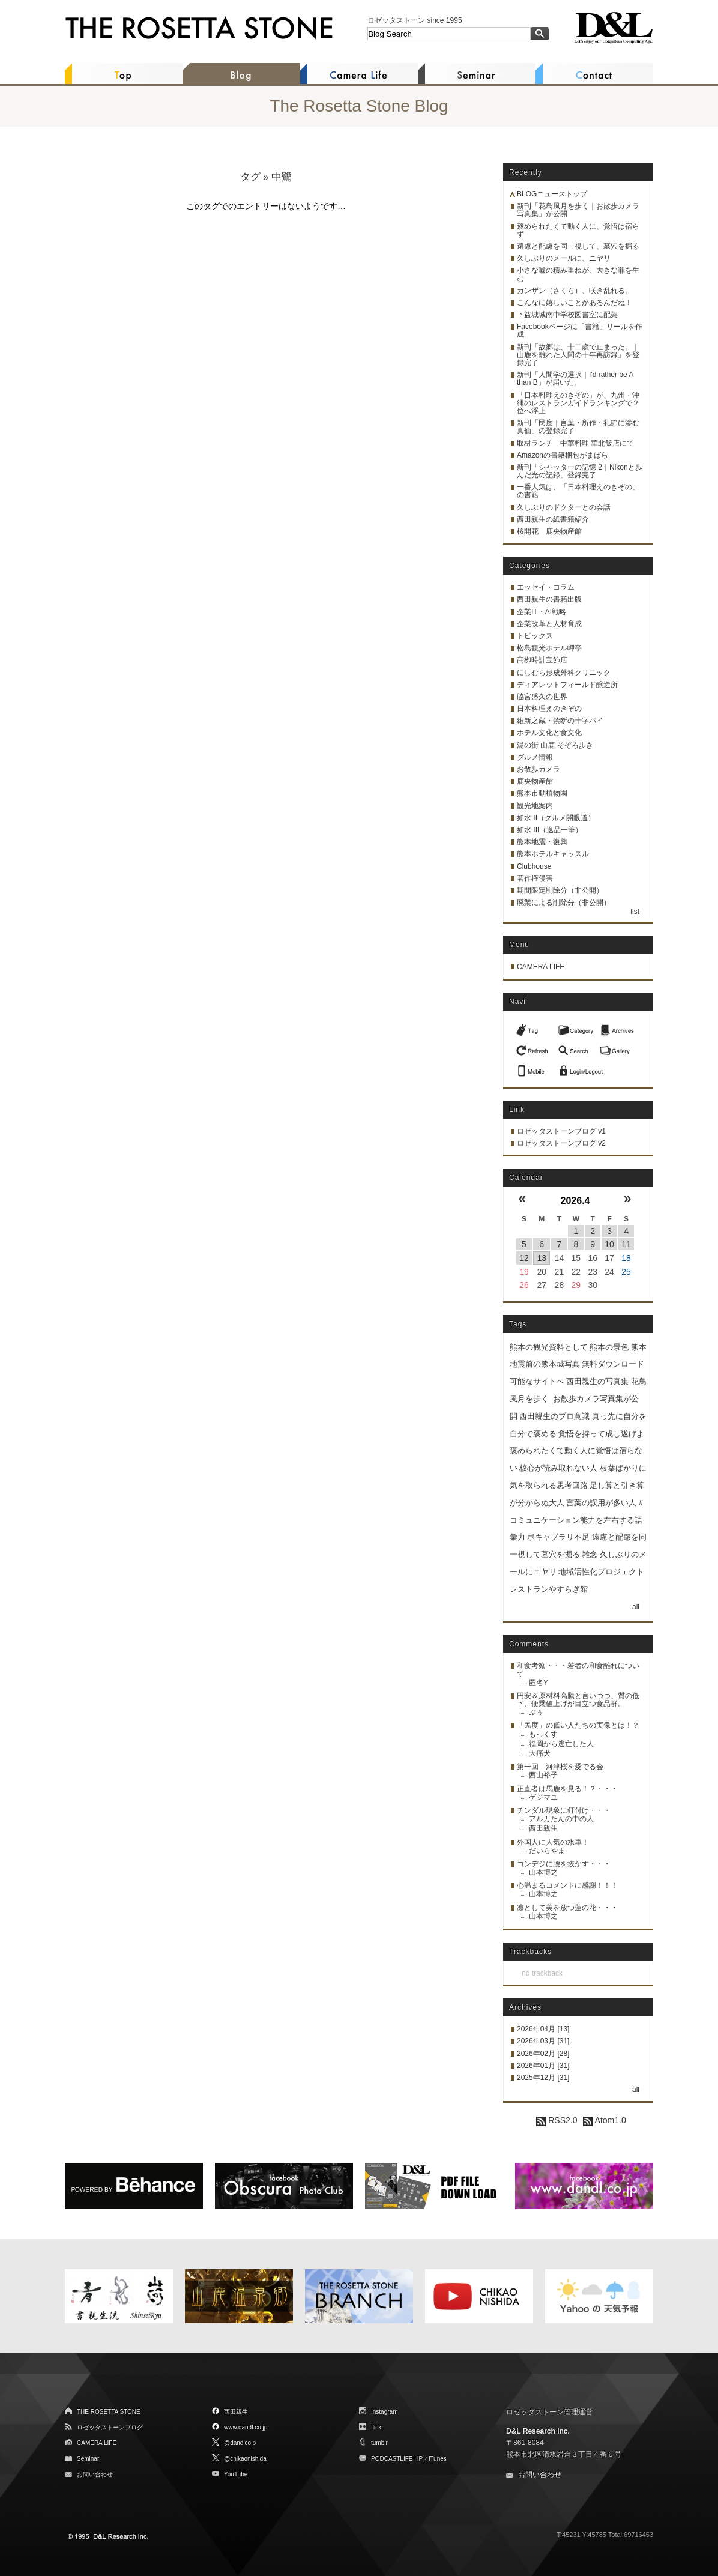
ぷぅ (536, 1712)
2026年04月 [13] (543, 2029)
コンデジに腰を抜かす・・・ (564, 1864)
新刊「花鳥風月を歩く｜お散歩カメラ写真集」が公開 (578, 210)
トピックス (535, 636)
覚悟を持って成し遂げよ (601, 1433)
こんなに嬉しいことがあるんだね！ (574, 302)
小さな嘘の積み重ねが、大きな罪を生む (578, 274)
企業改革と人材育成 (549, 624)
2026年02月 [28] (543, 2053)
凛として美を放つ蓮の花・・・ (567, 1907)
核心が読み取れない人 (558, 1467)
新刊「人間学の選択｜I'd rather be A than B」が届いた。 (575, 378)
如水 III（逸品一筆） (549, 830)
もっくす (543, 1734)
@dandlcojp (240, 2443)
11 (626, 1244)
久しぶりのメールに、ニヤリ (564, 258)
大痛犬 (540, 1753)
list (634, 911)
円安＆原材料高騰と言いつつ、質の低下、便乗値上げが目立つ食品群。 (578, 1700)
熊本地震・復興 (542, 842)
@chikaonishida (245, 2458)
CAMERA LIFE (540, 967)
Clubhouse (534, 866)
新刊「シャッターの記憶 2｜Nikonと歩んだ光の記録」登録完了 (579, 471)
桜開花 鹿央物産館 (549, 531)
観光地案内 (535, 806)
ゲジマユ (543, 1797)
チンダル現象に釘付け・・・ (564, 1810)
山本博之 (543, 1872)
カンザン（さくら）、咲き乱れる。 (574, 290)
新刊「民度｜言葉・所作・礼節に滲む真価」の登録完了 (578, 427)
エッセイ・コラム (546, 587)
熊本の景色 (609, 1347)
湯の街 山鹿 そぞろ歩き (555, 745)
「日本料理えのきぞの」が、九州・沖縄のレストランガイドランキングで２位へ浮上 (578, 403)
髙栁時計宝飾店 (542, 660)
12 (524, 1258)
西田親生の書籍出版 (549, 599)
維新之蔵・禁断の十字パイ (560, 720)
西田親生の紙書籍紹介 (553, 519)
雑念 (589, 1554)
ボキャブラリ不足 (558, 1536)
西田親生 (543, 1828)
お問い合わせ (95, 2474)
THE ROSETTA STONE (108, 2411)
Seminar (88, 2458)
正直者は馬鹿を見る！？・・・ (567, 1789)
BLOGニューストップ (552, 194)
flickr (377, 2427)
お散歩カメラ (538, 769)
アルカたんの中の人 (561, 1819)
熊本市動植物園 (542, 793)
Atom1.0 (604, 2120)
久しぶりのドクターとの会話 (564, 507)
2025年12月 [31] (543, 2077)
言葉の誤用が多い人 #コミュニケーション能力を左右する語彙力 (576, 1520)
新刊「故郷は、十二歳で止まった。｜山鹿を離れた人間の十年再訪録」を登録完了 (578, 355)
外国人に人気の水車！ (553, 1842)
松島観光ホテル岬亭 (549, 648)
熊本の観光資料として (549, 1347)
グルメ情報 (535, 757)
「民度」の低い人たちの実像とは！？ (578, 1725)
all (635, 1607)
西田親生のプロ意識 (554, 1416)
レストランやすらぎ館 (549, 1589)
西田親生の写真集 (597, 1381)
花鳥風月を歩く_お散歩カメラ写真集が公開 (578, 1399)
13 (541, 1258)
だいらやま (547, 1850)
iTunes (438, 2458)
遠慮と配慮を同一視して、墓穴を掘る (578, 246)
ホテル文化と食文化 (549, 732)
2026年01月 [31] (543, 2065)
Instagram (384, 2411)
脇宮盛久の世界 (542, 696)
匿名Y (538, 1682)
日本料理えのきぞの (549, 708)
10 (609, 1244)
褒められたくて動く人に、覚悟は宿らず (578, 230)
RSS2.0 (556, 2120)
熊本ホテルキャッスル (553, 854)
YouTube (235, 2474)
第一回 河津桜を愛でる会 (560, 1766)
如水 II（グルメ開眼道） (556, 818)
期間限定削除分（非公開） (560, 890)
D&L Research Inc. (538, 2431)
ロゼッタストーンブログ (110, 2427)
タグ (250, 177)
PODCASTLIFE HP (397, 2458)
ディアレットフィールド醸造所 (567, 684)
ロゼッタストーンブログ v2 (561, 1143)
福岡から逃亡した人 (561, 1744)
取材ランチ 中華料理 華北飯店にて (575, 443)
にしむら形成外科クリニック (564, 672)
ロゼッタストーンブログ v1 (561, 1131)
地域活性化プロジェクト (601, 1571)
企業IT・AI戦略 (541, 612)
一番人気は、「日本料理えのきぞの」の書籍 (578, 491)
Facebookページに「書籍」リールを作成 (579, 330)
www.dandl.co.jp (245, 2427)
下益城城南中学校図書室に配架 (567, 314)
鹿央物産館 (535, 781)
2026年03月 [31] (543, 2041)
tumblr (379, 2443)
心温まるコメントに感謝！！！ (567, 1885)
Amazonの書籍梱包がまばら (562, 455)
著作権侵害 (535, 878)
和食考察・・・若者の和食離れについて (578, 1669)
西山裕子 (543, 1775)
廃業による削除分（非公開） (564, 902)
